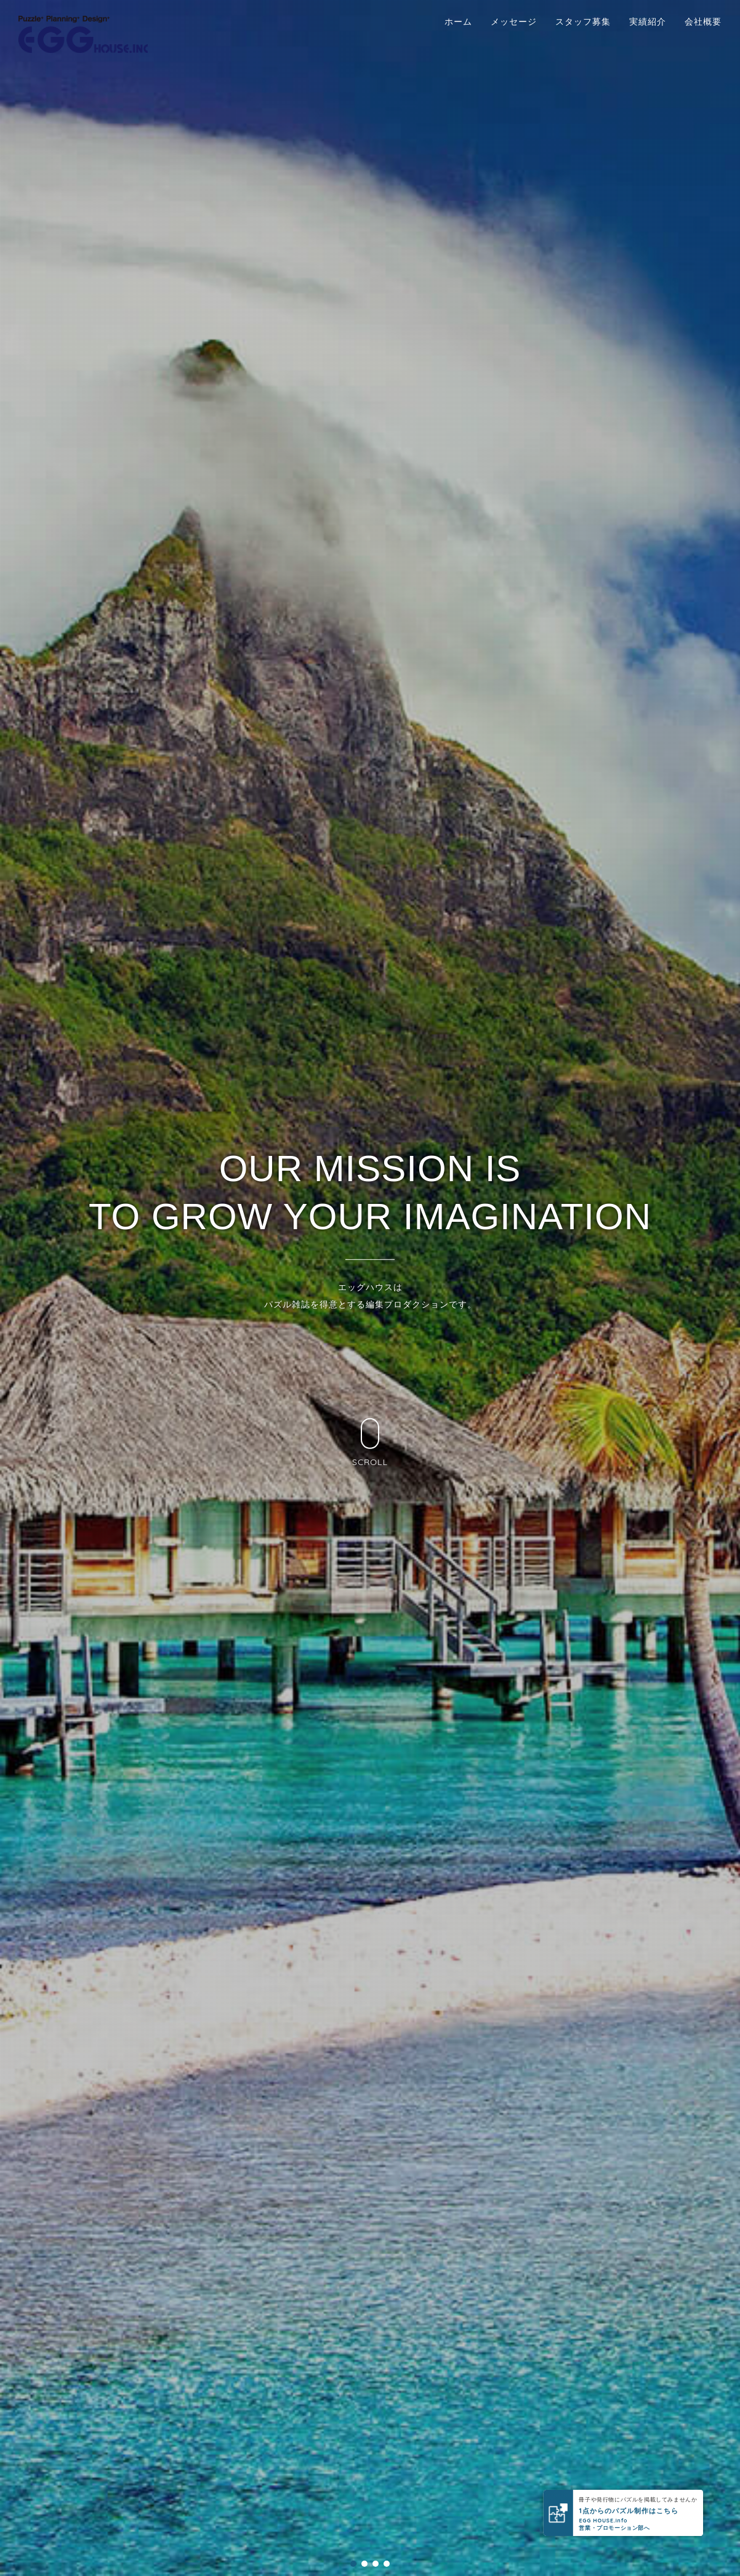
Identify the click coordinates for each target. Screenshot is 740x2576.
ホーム (458, 21)
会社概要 (703, 21)
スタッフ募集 (583, 21)
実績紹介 (647, 21)
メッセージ (514, 21)
